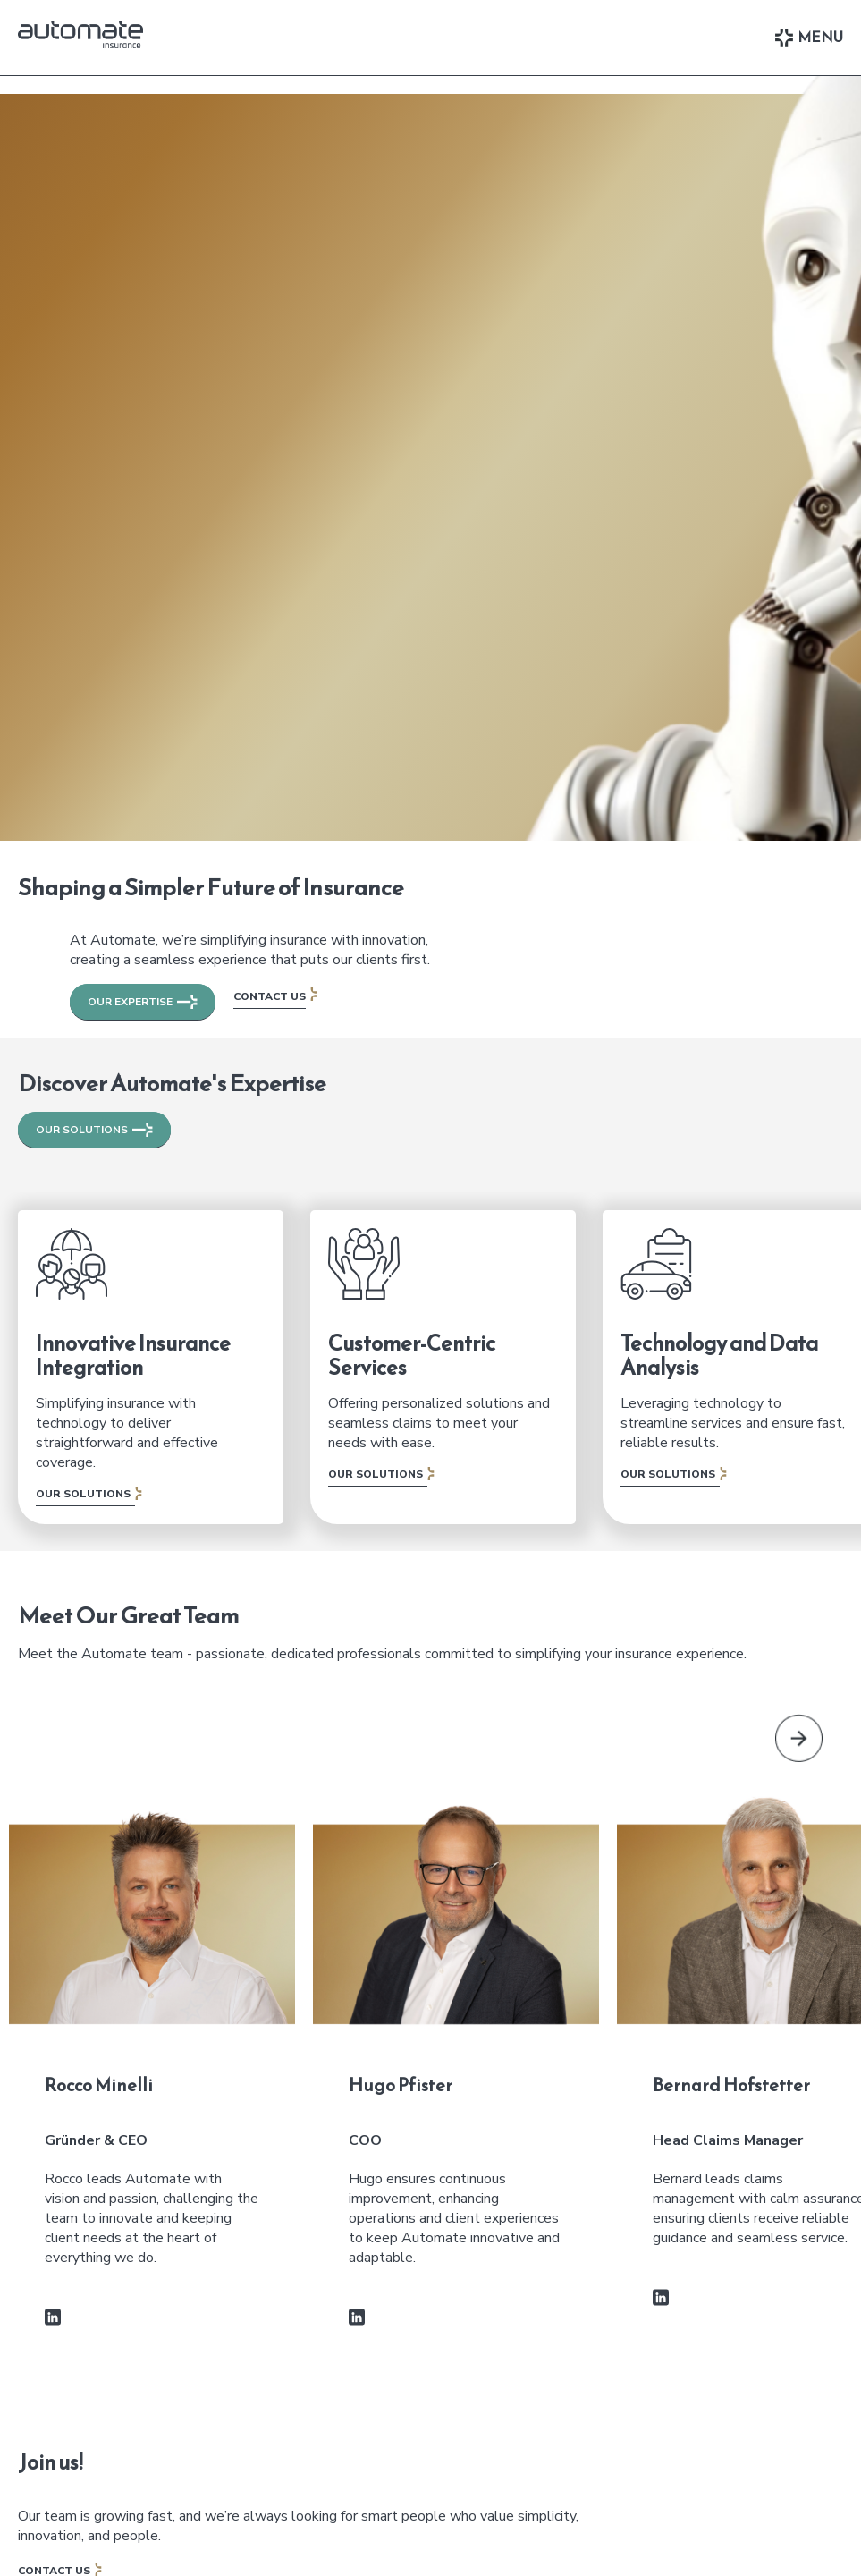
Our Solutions (83, 1494)
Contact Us (269, 996)
